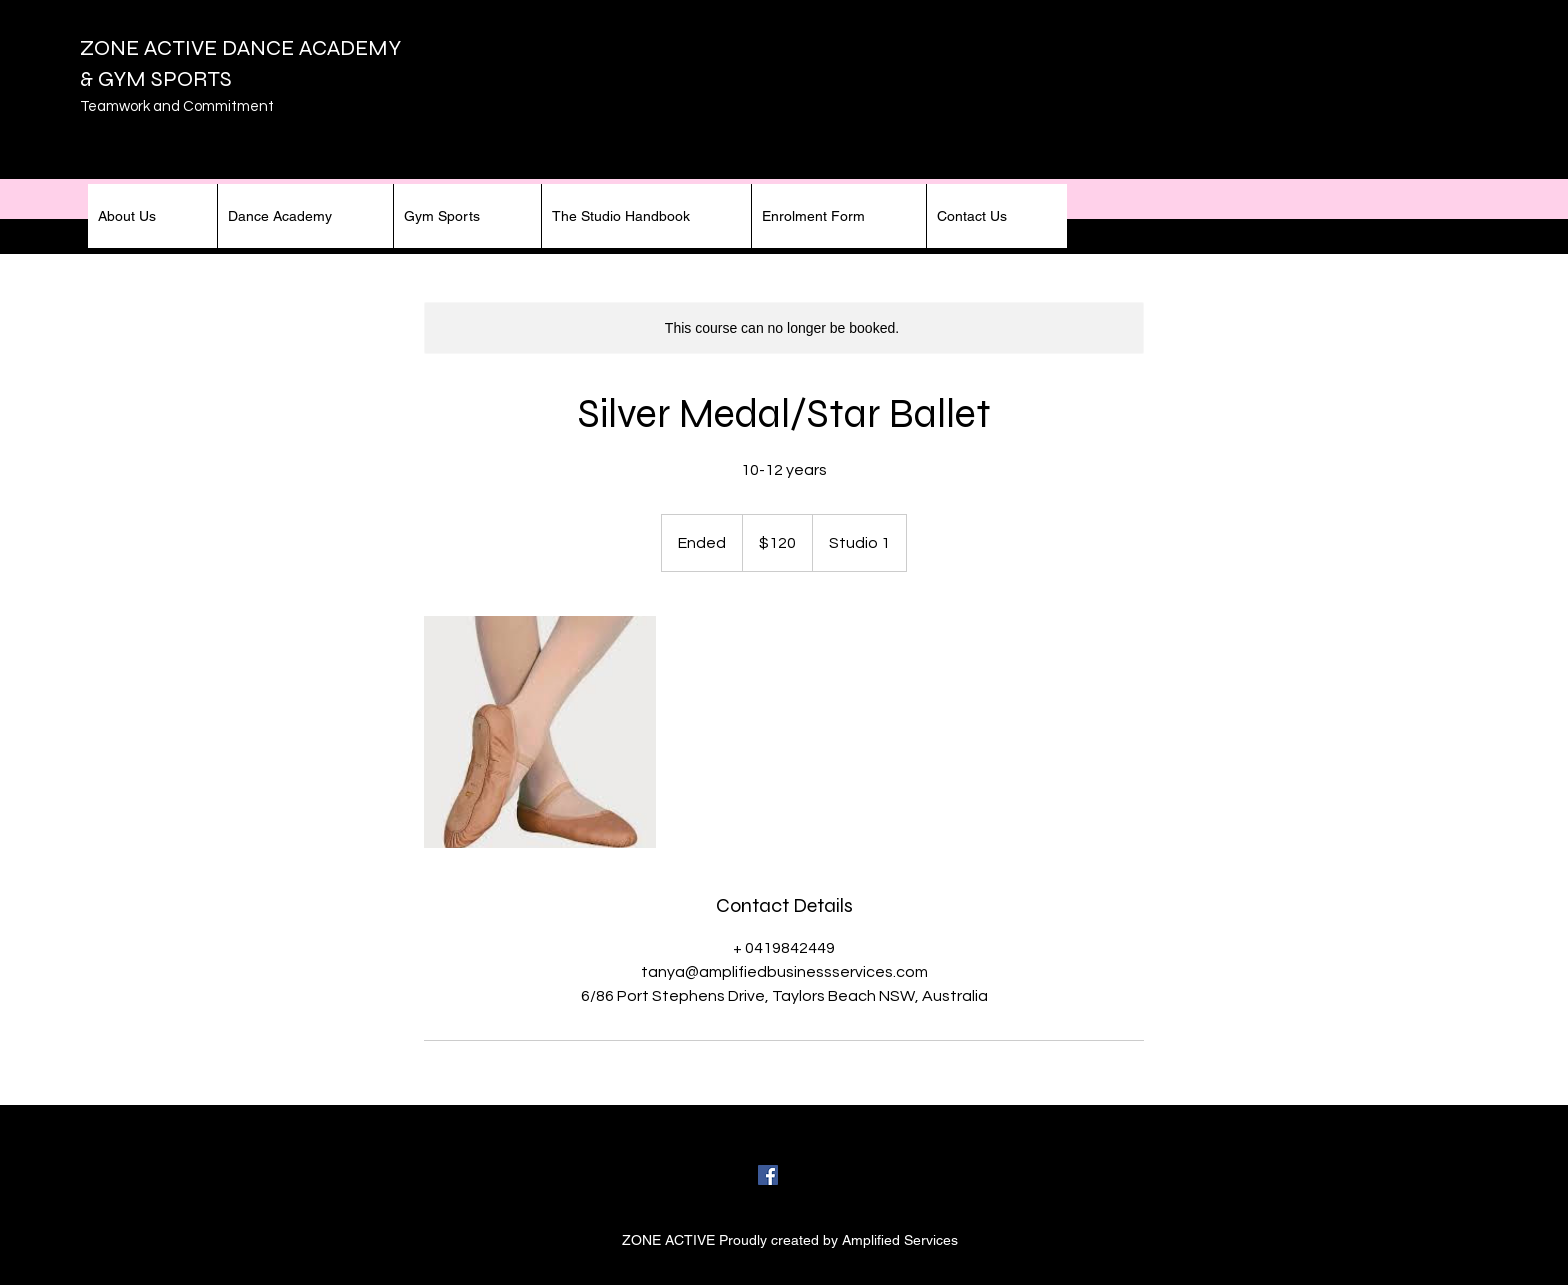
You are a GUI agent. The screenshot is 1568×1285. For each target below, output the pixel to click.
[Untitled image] (540, 732)
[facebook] (768, 1175)
